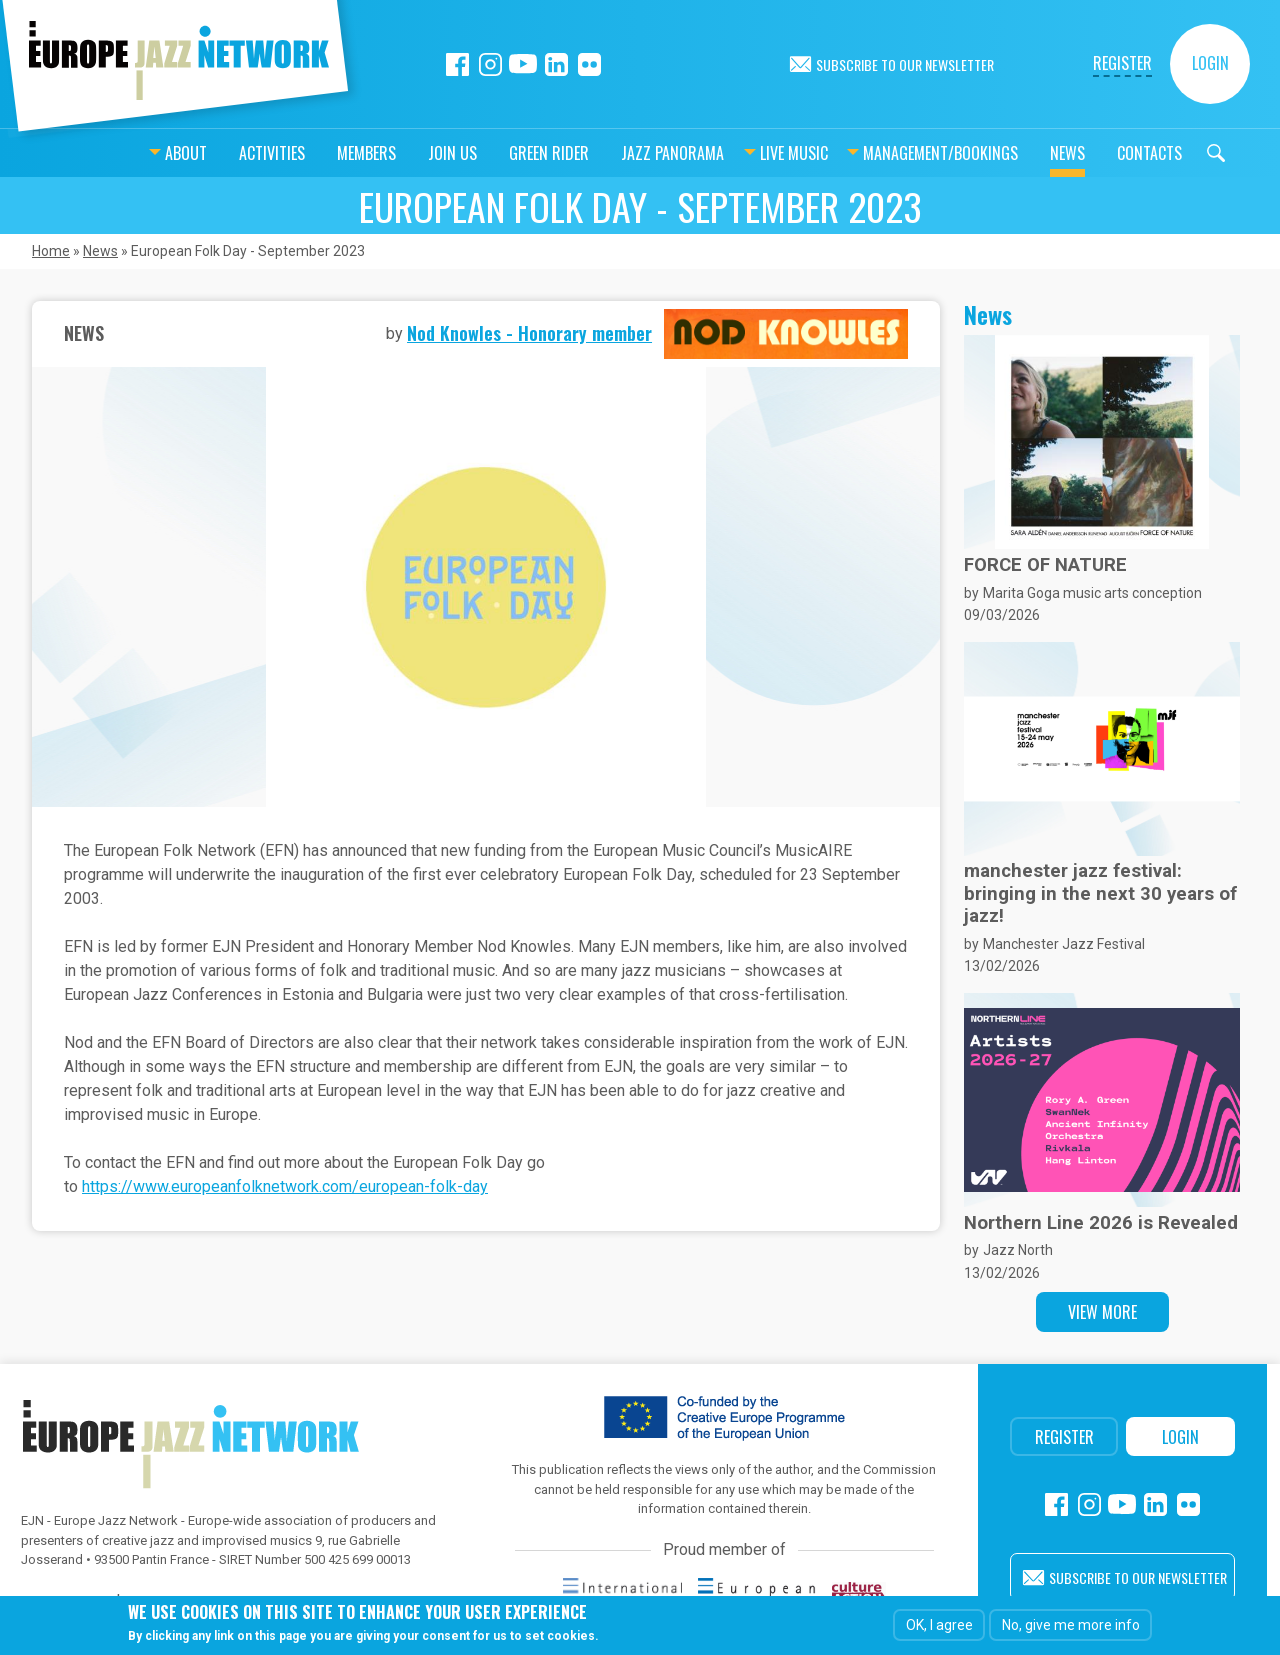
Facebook (457, 64)
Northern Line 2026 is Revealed (1101, 1223)
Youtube (523, 64)
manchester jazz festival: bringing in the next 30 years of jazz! (1100, 893)
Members (316, 153)
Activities (222, 153)
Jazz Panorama (622, 153)
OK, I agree (939, 1625)
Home (51, 251)
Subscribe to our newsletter (905, 64)
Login (1210, 63)
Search (1166, 153)
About (136, 153)
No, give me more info (1071, 1625)
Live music (744, 153)
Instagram (490, 64)
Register (1122, 63)
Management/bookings (890, 153)
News (1017, 153)
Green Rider (499, 153)
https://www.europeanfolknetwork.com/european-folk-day (285, 1186)
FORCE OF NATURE (1045, 565)
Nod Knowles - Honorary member (529, 333)
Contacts (1099, 153)
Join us (402, 153)
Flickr (589, 64)
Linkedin (556, 64)
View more (1102, 1312)
